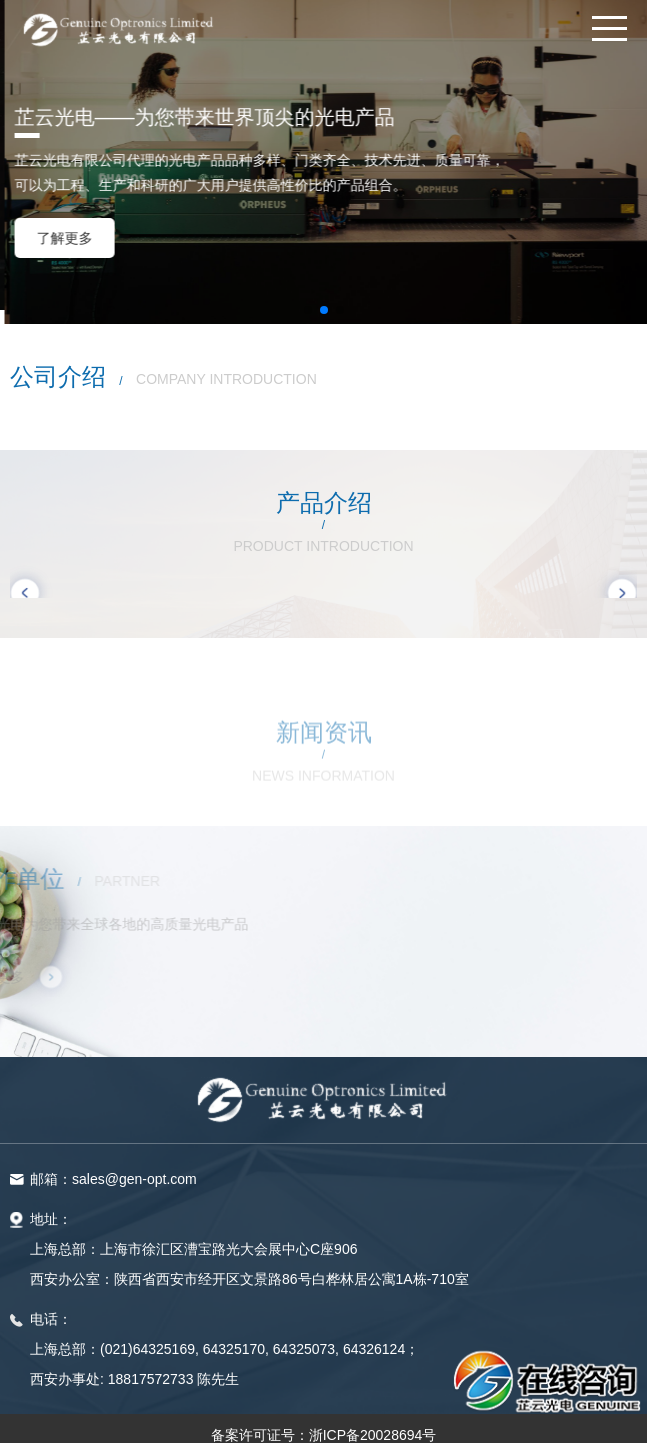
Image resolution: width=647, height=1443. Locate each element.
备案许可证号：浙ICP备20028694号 (324, 1425)
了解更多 (564, 238)
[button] (308, 299)
